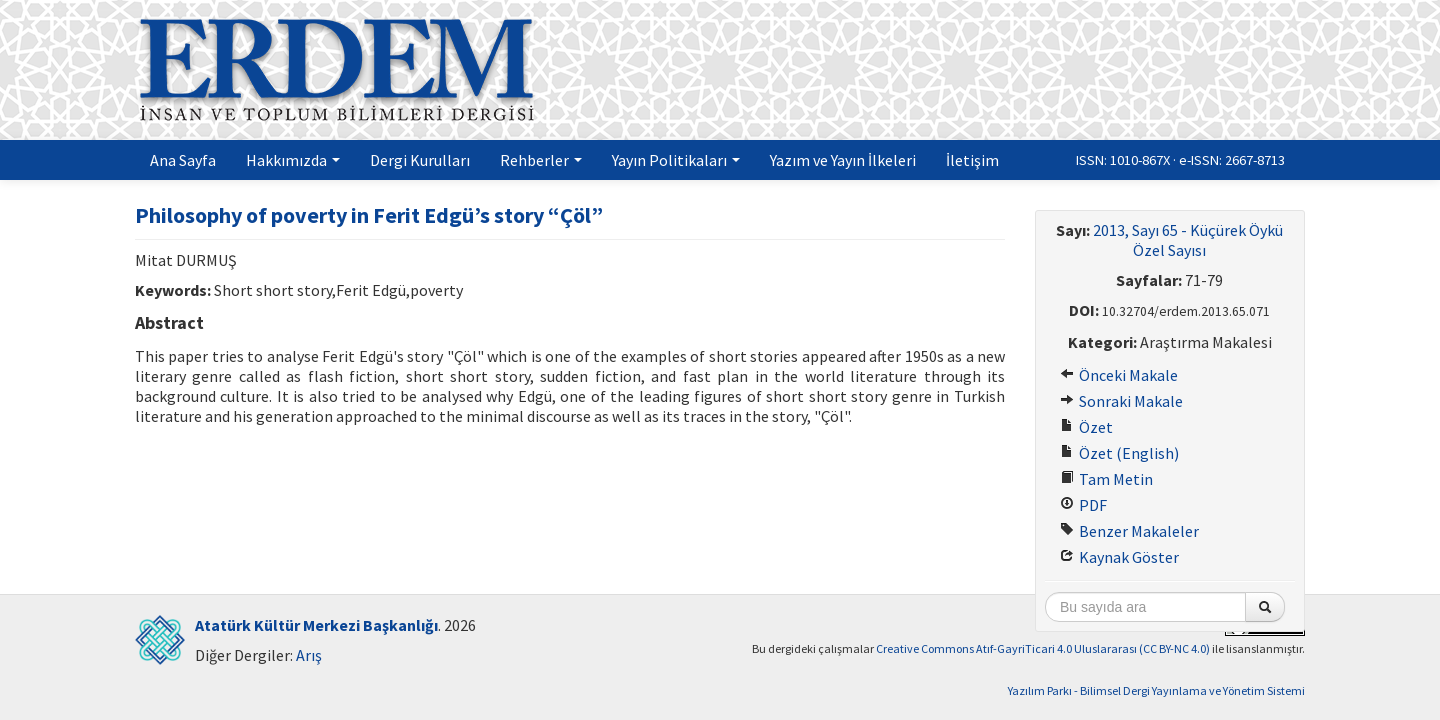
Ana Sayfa (183, 160)
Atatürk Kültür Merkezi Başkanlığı (316, 625)
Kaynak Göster (1119, 557)
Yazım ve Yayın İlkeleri (843, 160)
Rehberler (541, 160)
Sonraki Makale (1121, 401)
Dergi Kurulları (420, 160)
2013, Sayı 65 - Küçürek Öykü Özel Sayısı (1188, 240)
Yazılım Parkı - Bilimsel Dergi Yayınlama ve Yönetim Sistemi (1156, 690)
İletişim (972, 160)
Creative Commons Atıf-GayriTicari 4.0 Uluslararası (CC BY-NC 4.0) (1043, 648)
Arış (309, 655)
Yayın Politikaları (676, 160)
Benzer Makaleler (1129, 531)
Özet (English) (1119, 453)
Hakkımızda (293, 160)
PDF (1083, 505)
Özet (1086, 427)
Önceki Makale (1119, 375)
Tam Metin (1106, 479)
